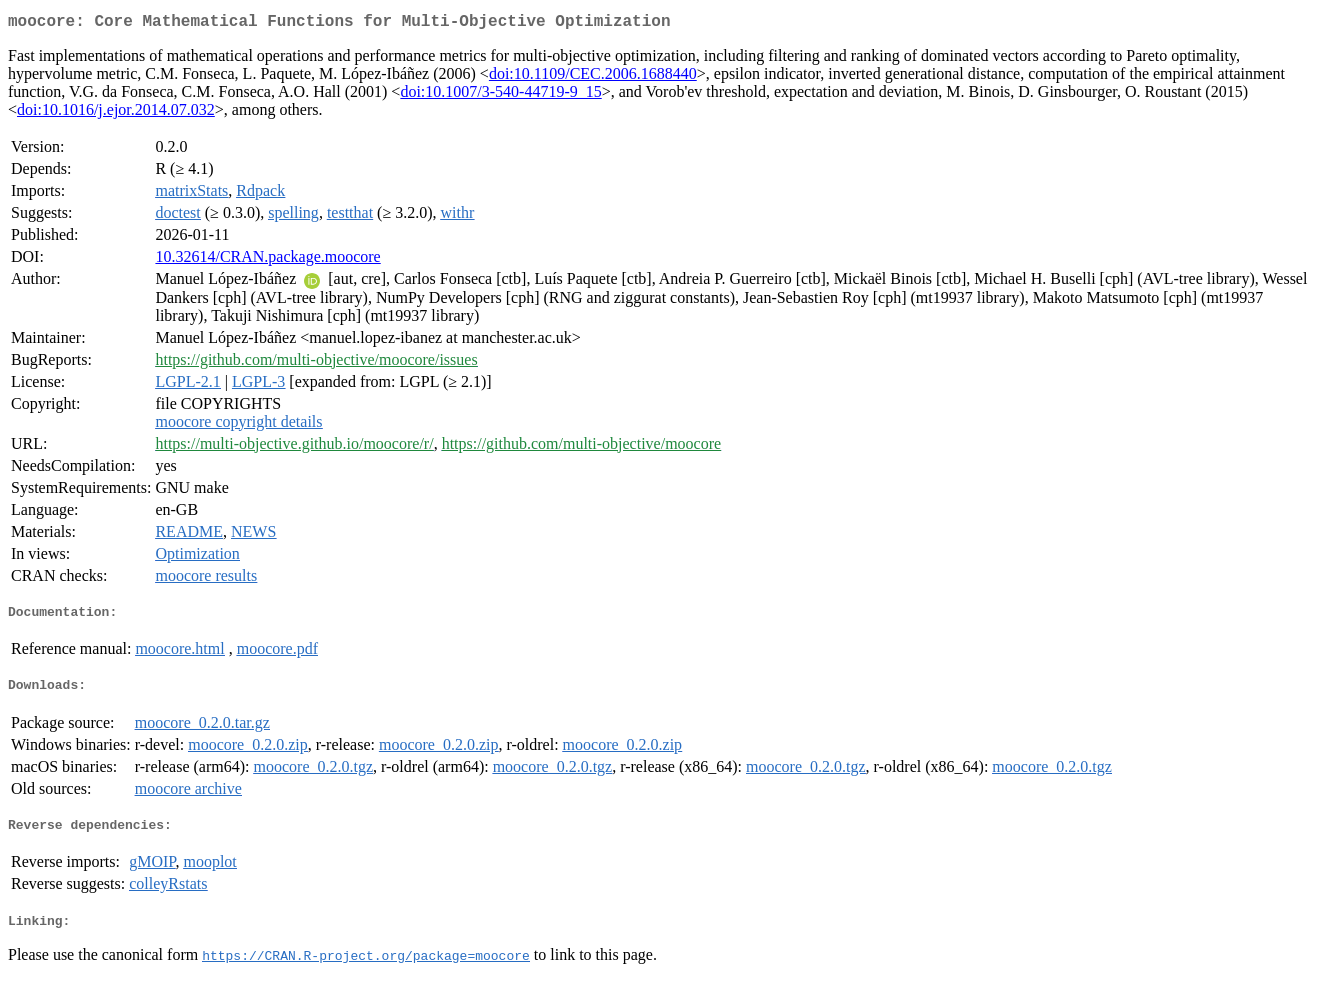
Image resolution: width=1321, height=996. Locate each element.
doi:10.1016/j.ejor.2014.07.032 (116, 113)
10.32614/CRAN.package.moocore (267, 260)
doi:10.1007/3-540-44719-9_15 (500, 95)
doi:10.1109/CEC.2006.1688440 (593, 77)
